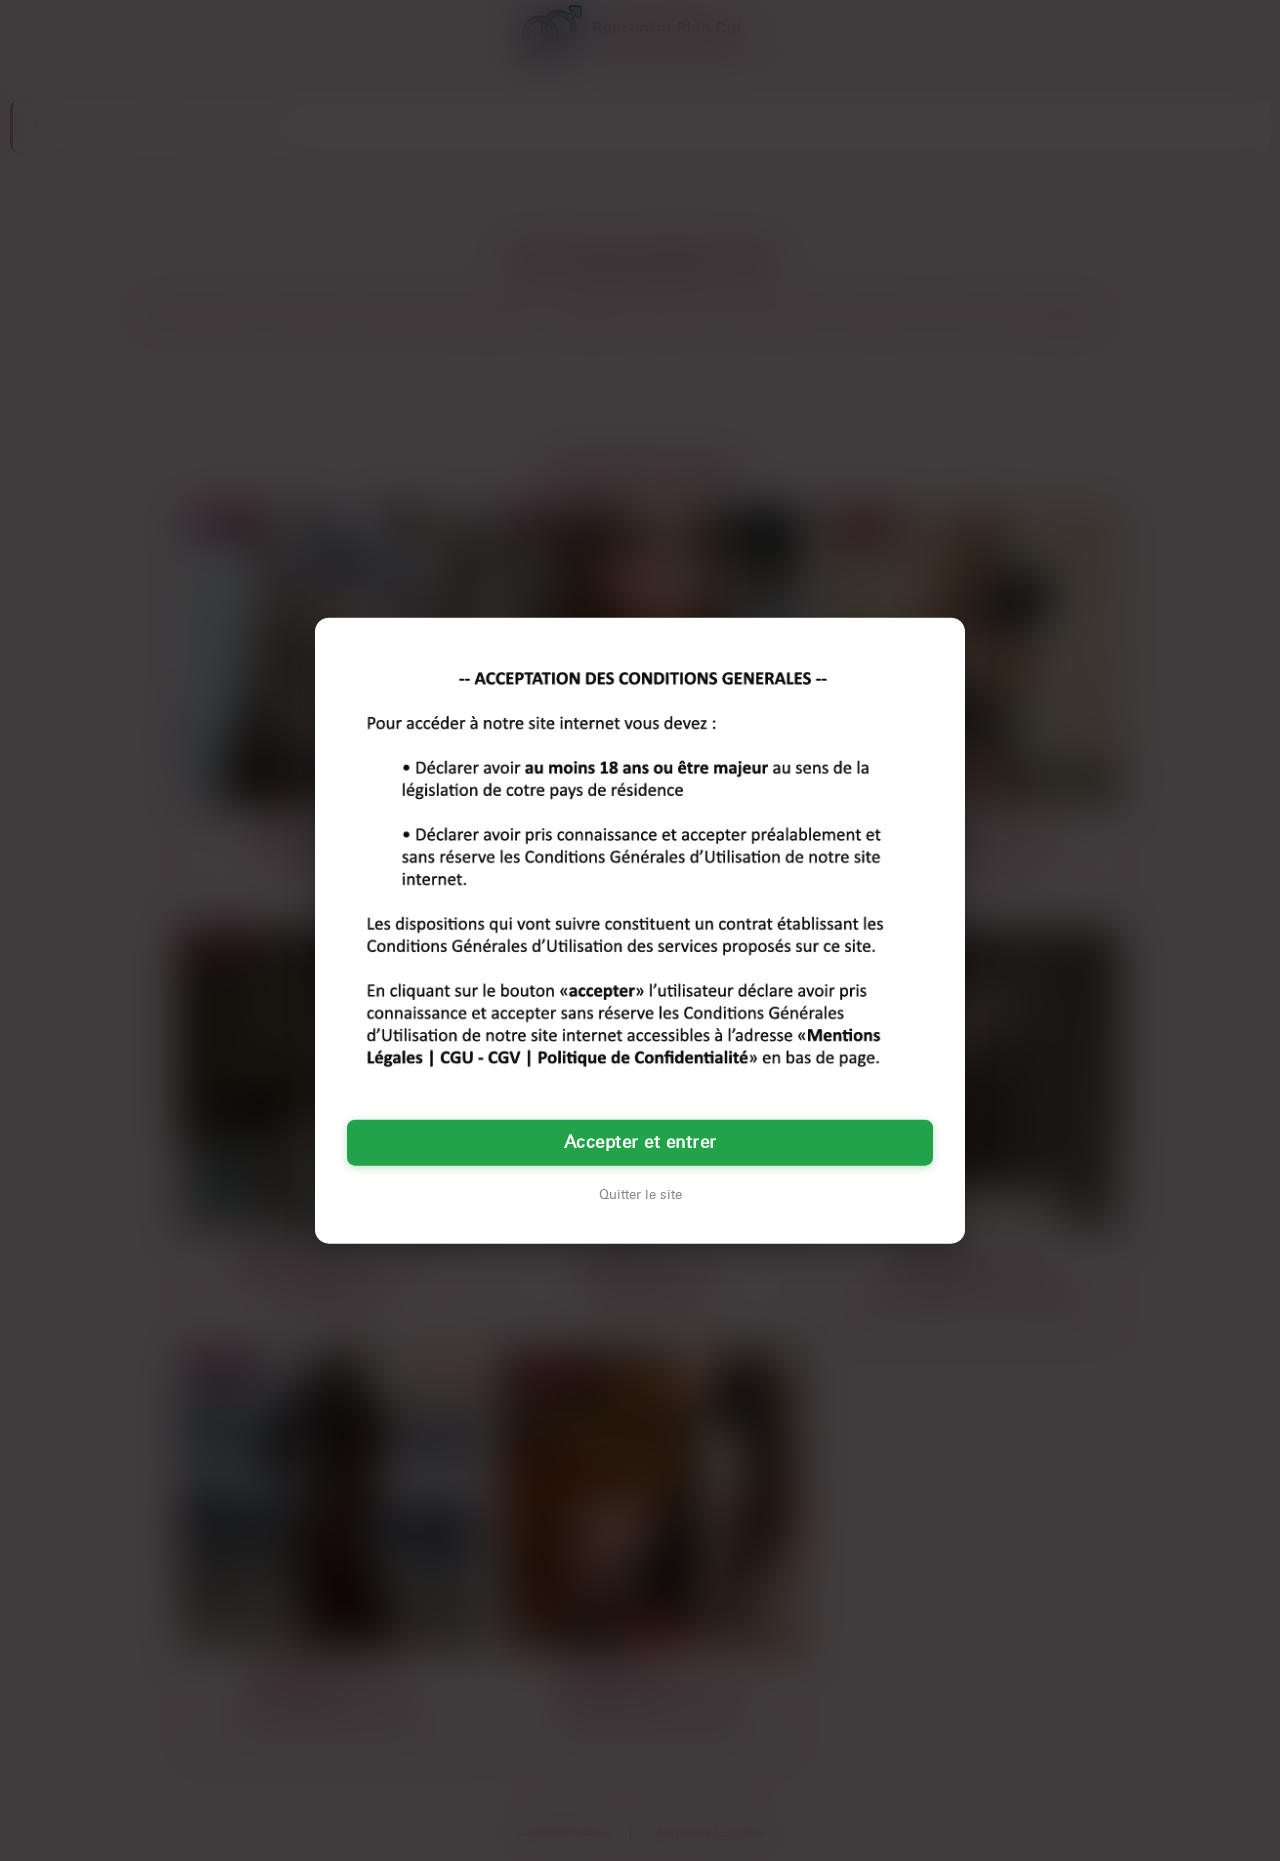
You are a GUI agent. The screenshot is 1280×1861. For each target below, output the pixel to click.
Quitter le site (640, 1195)
